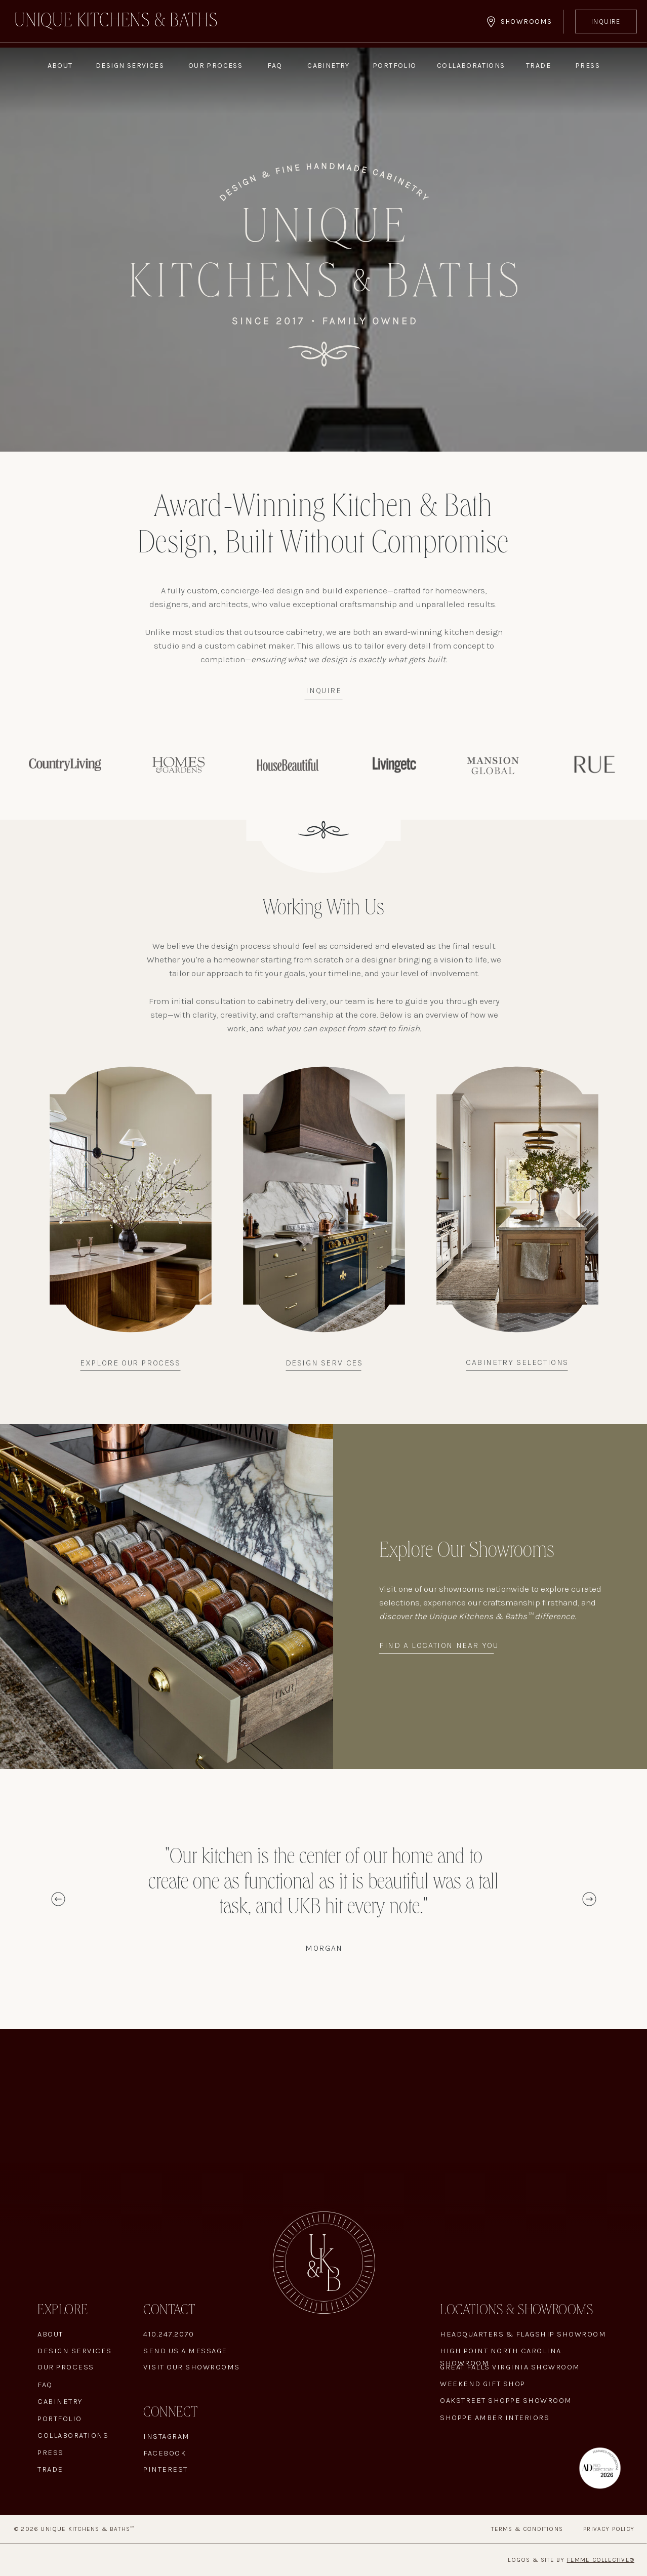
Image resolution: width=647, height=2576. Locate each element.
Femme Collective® (600, 2559)
